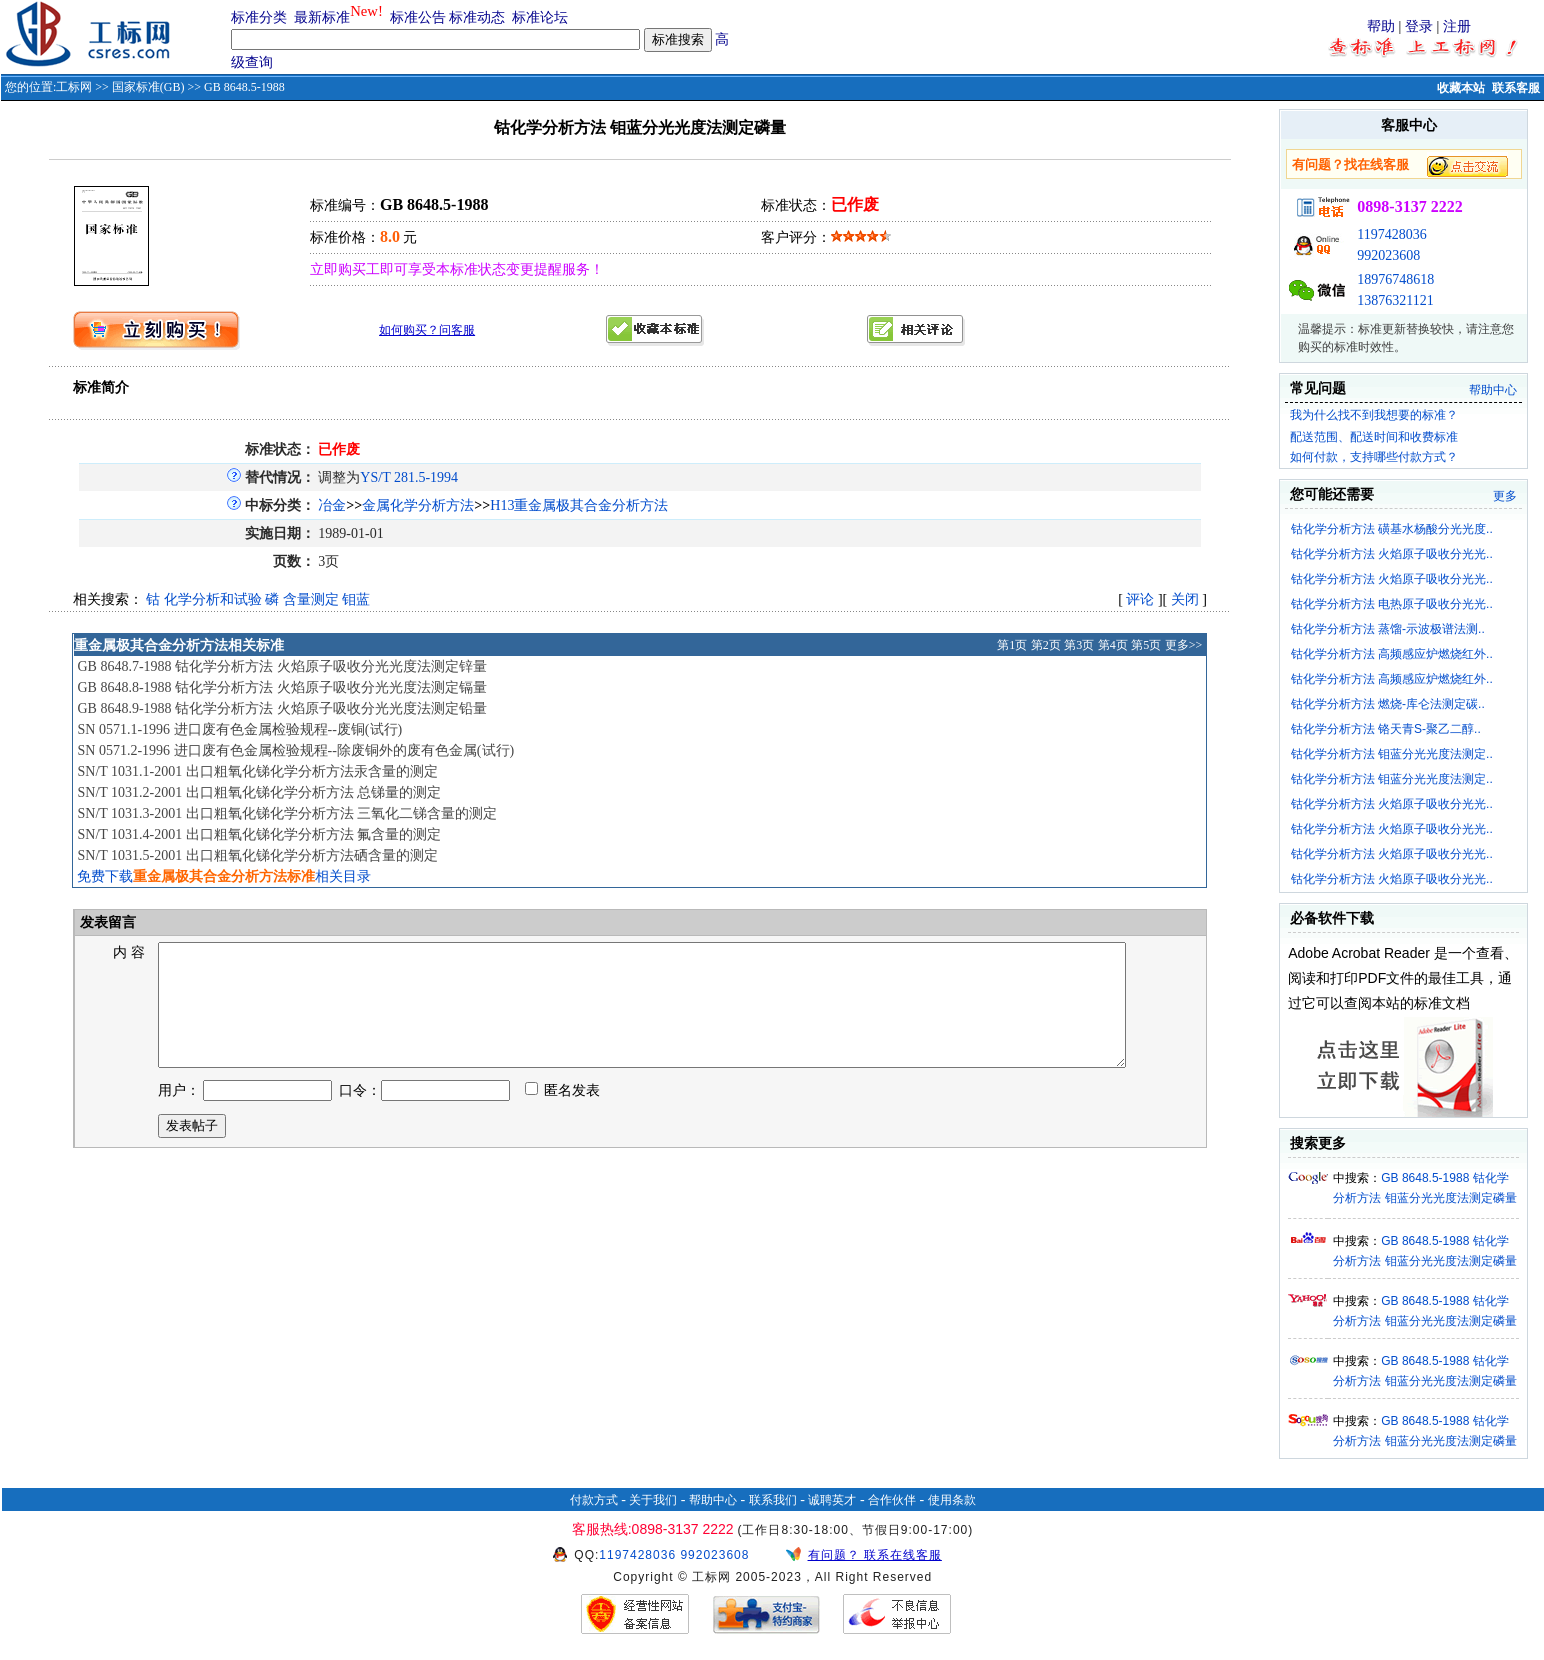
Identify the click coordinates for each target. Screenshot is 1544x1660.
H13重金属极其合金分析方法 (579, 505)
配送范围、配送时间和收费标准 (1374, 437)
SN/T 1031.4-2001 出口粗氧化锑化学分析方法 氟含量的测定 (259, 834)
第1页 (1012, 645)
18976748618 (1395, 279)
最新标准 (322, 17)
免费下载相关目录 (224, 876)
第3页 (1079, 645)
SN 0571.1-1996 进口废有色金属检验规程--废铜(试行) (239, 729)
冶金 (332, 505)
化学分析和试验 (213, 599)
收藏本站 (1461, 88)
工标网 (74, 87)
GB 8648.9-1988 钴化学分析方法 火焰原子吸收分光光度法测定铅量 (281, 708)
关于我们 (653, 1500)
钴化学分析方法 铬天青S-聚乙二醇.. (1386, 729)
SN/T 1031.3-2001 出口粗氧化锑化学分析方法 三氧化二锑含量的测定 (287, 813)
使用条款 (952, 1500)
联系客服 (1516, 88)
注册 (1457, 26)
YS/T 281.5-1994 (409, 477)
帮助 (1381, 26)
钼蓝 (356, 599)
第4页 (1113, 645)
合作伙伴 (892, 1500)
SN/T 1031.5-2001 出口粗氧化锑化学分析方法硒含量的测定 (257, 855)
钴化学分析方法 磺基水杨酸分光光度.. (1392, 529)
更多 (1505, 496)
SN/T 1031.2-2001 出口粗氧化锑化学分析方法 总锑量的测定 (259, 792)
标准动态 (477, 17)
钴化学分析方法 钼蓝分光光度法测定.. (1392, 754)
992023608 (1388, 255)
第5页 (1146, 645)
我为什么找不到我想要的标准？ (1374, 415)
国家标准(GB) (148, 87)
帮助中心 (1493, 390)
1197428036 (1391, 234)
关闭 (1185, 599)
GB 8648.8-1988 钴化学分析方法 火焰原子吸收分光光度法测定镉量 (281, 687)
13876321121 (1395, 300)
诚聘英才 (832, 1500)
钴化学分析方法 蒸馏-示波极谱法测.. (1388, 629)
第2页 (1046, 645)
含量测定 (311, 599)
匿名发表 (563, 1114)
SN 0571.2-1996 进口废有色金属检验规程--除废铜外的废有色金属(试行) (295, 750)
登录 (1419, 26)
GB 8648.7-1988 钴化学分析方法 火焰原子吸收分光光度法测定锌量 (281, 666)
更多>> (1184, 645)
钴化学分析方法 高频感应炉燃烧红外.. (1392, 654)
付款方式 (594, 1500)
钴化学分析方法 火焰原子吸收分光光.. (1392, 554)
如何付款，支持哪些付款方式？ (1374, 457)
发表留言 (107, 922)
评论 (1140, 599)
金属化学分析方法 (418, 505)
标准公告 (418, 17)
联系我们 (773, 1500)
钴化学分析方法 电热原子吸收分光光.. (1392, 604)
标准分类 (259, 17)
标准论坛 (540, 17)
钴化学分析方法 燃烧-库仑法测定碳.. (1388, 704)
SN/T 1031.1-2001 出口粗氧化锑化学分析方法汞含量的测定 (257, 771)
